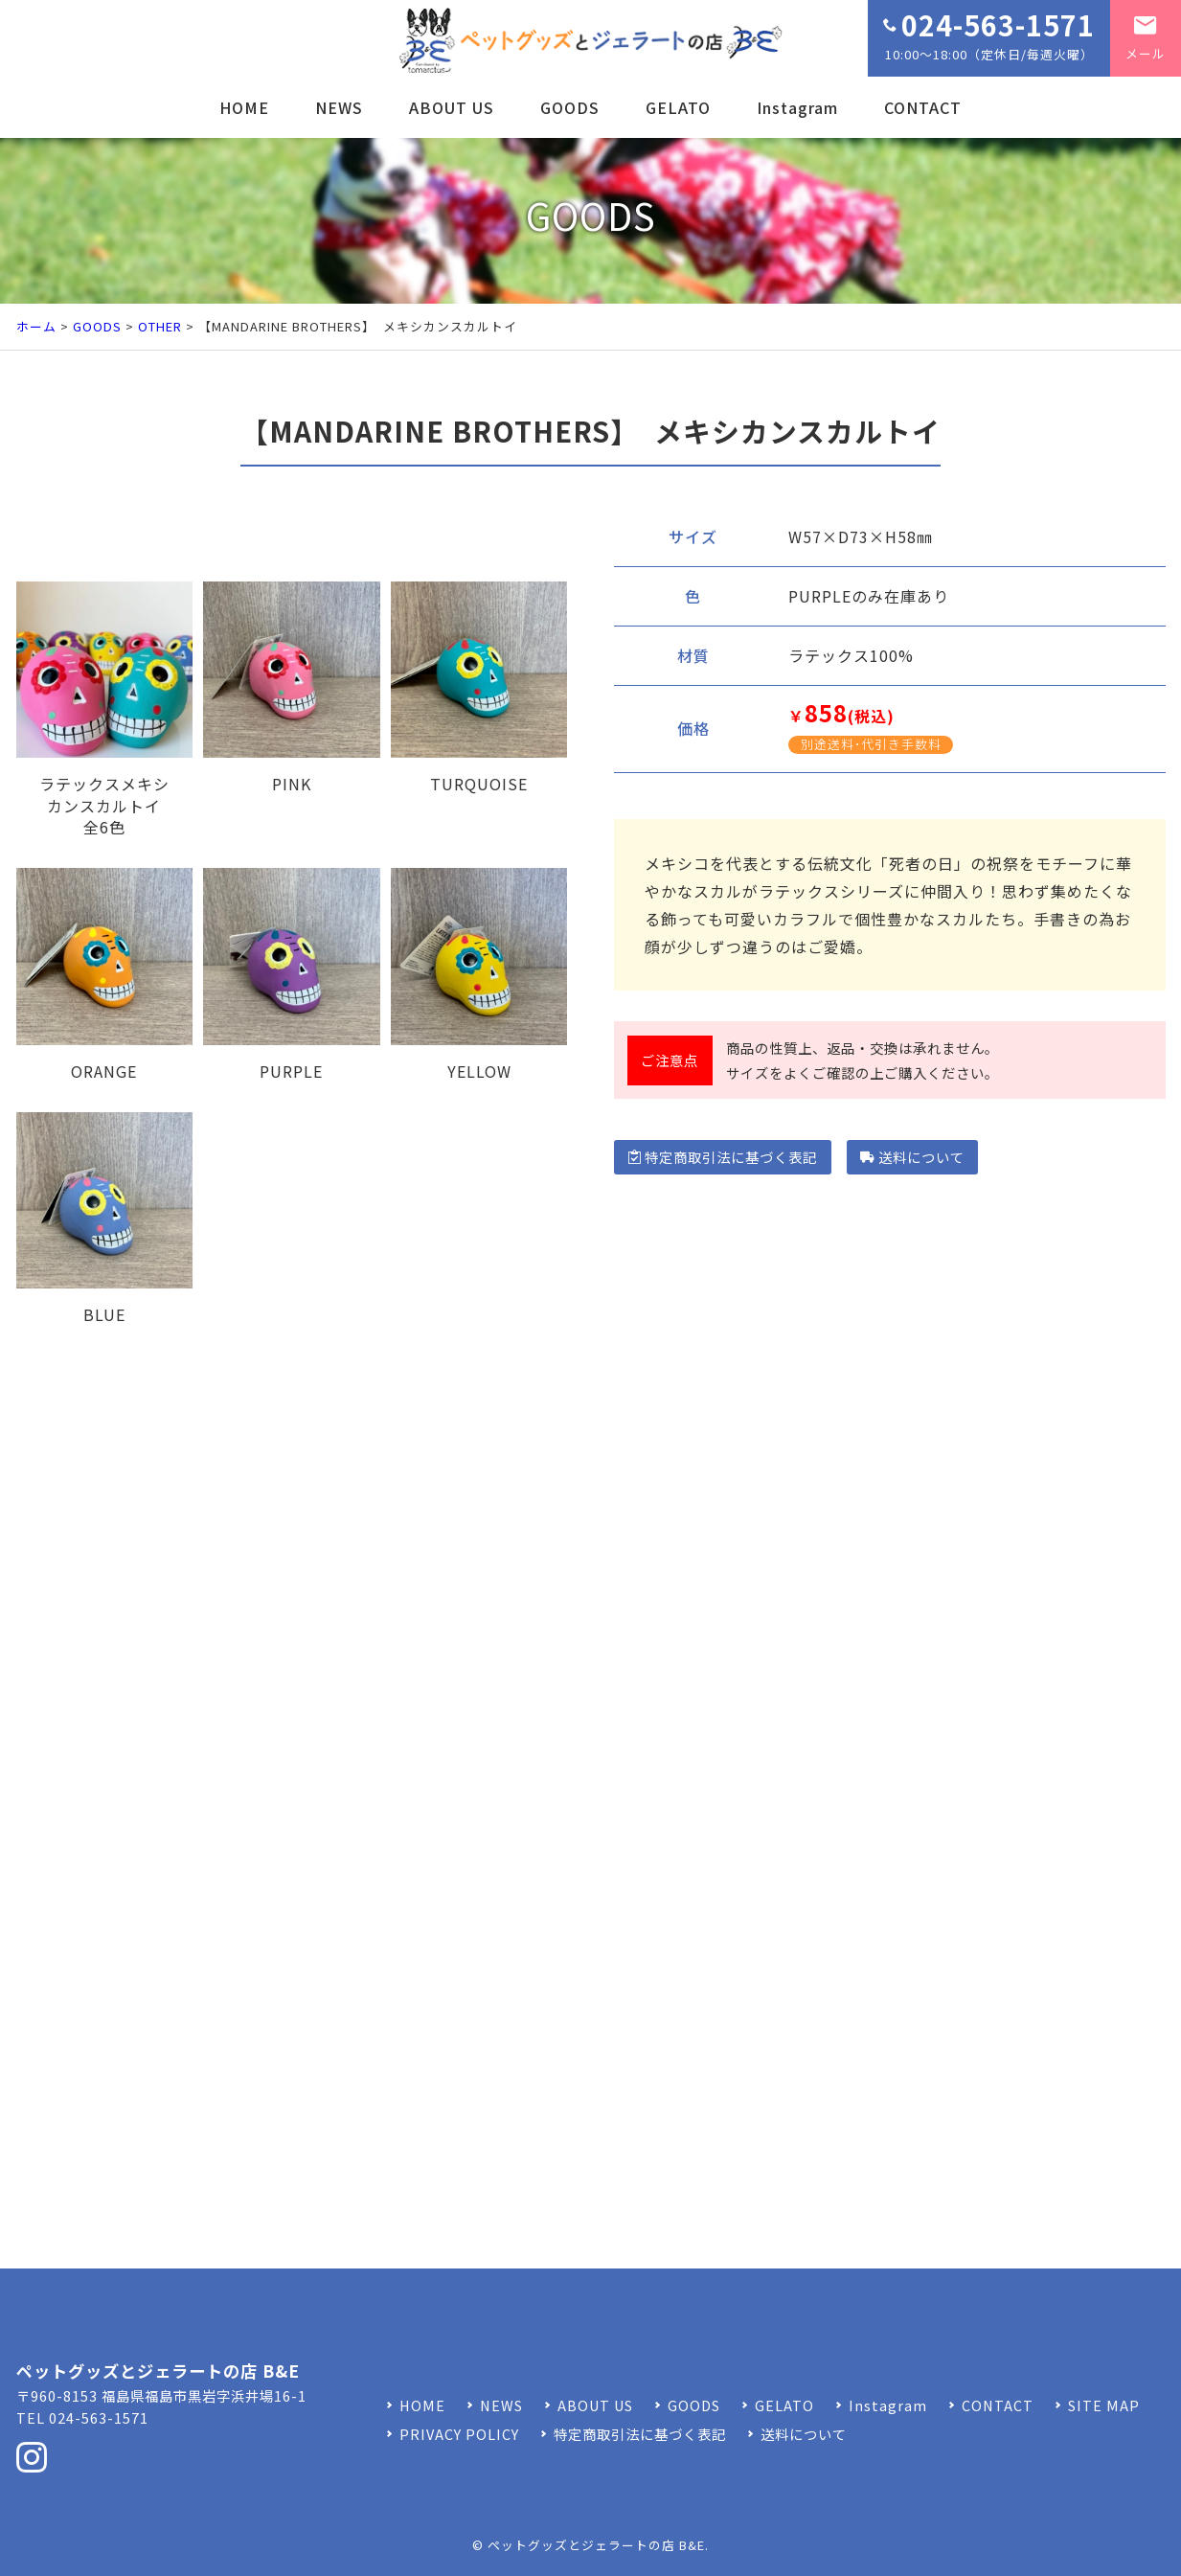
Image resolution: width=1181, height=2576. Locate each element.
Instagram (797, 107)
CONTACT (923, 107)
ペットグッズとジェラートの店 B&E (596, 2545)
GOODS (570, 107)
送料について (912, 1157)
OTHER (160, 326)
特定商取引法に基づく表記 (722, 1157)
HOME (244, 107)
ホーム (36, 326)
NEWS (339, 107)
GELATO (678, 107)
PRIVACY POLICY (459, 2434)
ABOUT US (451, 107)
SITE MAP (1104, 2405)
